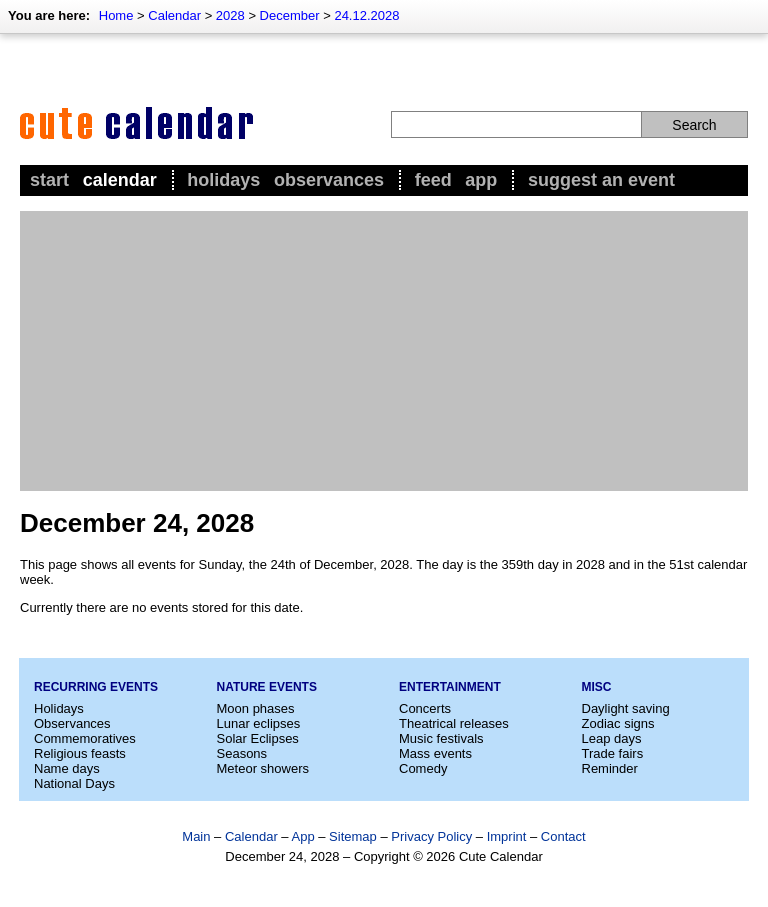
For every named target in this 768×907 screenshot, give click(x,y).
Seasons (242, 753)
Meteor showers (263, 768)
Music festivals (441, 738)
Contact (563, 836)
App (481, 180)
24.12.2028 (366, 15)
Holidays (223, 180)
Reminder (610, 768)
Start (49, 180)
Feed (433, 180)
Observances (329, 180)
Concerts (425, 708)
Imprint (507, 836)
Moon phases (256, 708)
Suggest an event (601, 180)
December (290, 15)
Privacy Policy (431, 836)
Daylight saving (626, 708)
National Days (74, 783)
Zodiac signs (618, 723)
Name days (67, 768)
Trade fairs (613, 753)
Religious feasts (80, 753)
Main (196, 836)
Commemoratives (85, 738)
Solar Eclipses (258, 738)
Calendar (174, 15)
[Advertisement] (384, 351)
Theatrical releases (454, 723)
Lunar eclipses (259, 723)
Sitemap (353, 836)
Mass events (435, 753)
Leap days (612, 738)
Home (116, 15)
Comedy (423, 768)
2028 (230, 15)
